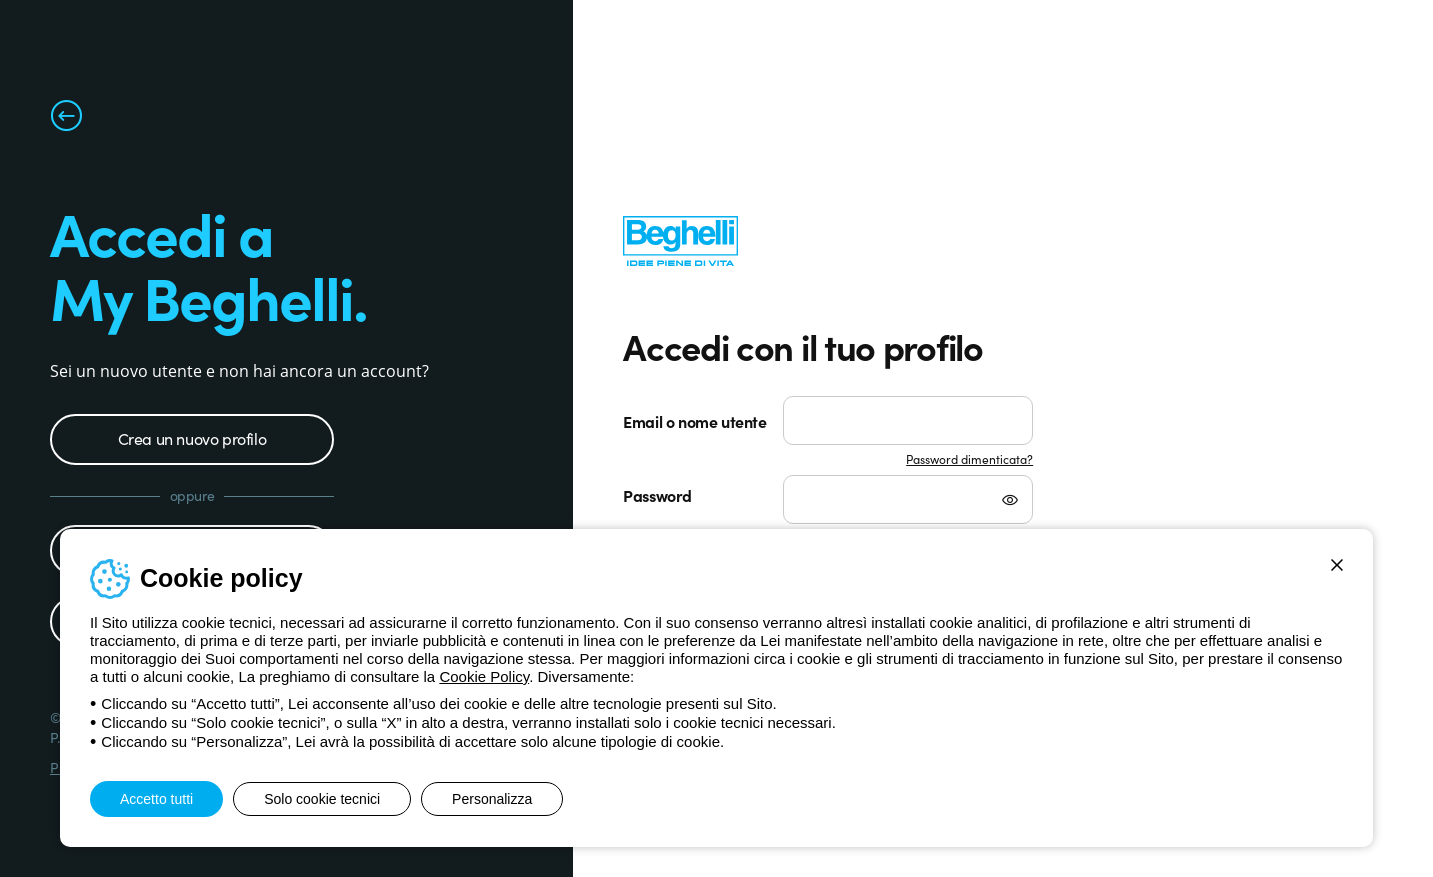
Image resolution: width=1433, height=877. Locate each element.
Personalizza (492, 799)
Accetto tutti (156, 799)
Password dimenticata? (969, 458)
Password (657, 495)
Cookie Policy (484, 676)
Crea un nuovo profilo (192, 438)
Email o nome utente (694, 421)
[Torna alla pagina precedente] (66, 120)
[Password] (908, 499)
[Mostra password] (1010, 502)
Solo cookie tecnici (322, 799)
